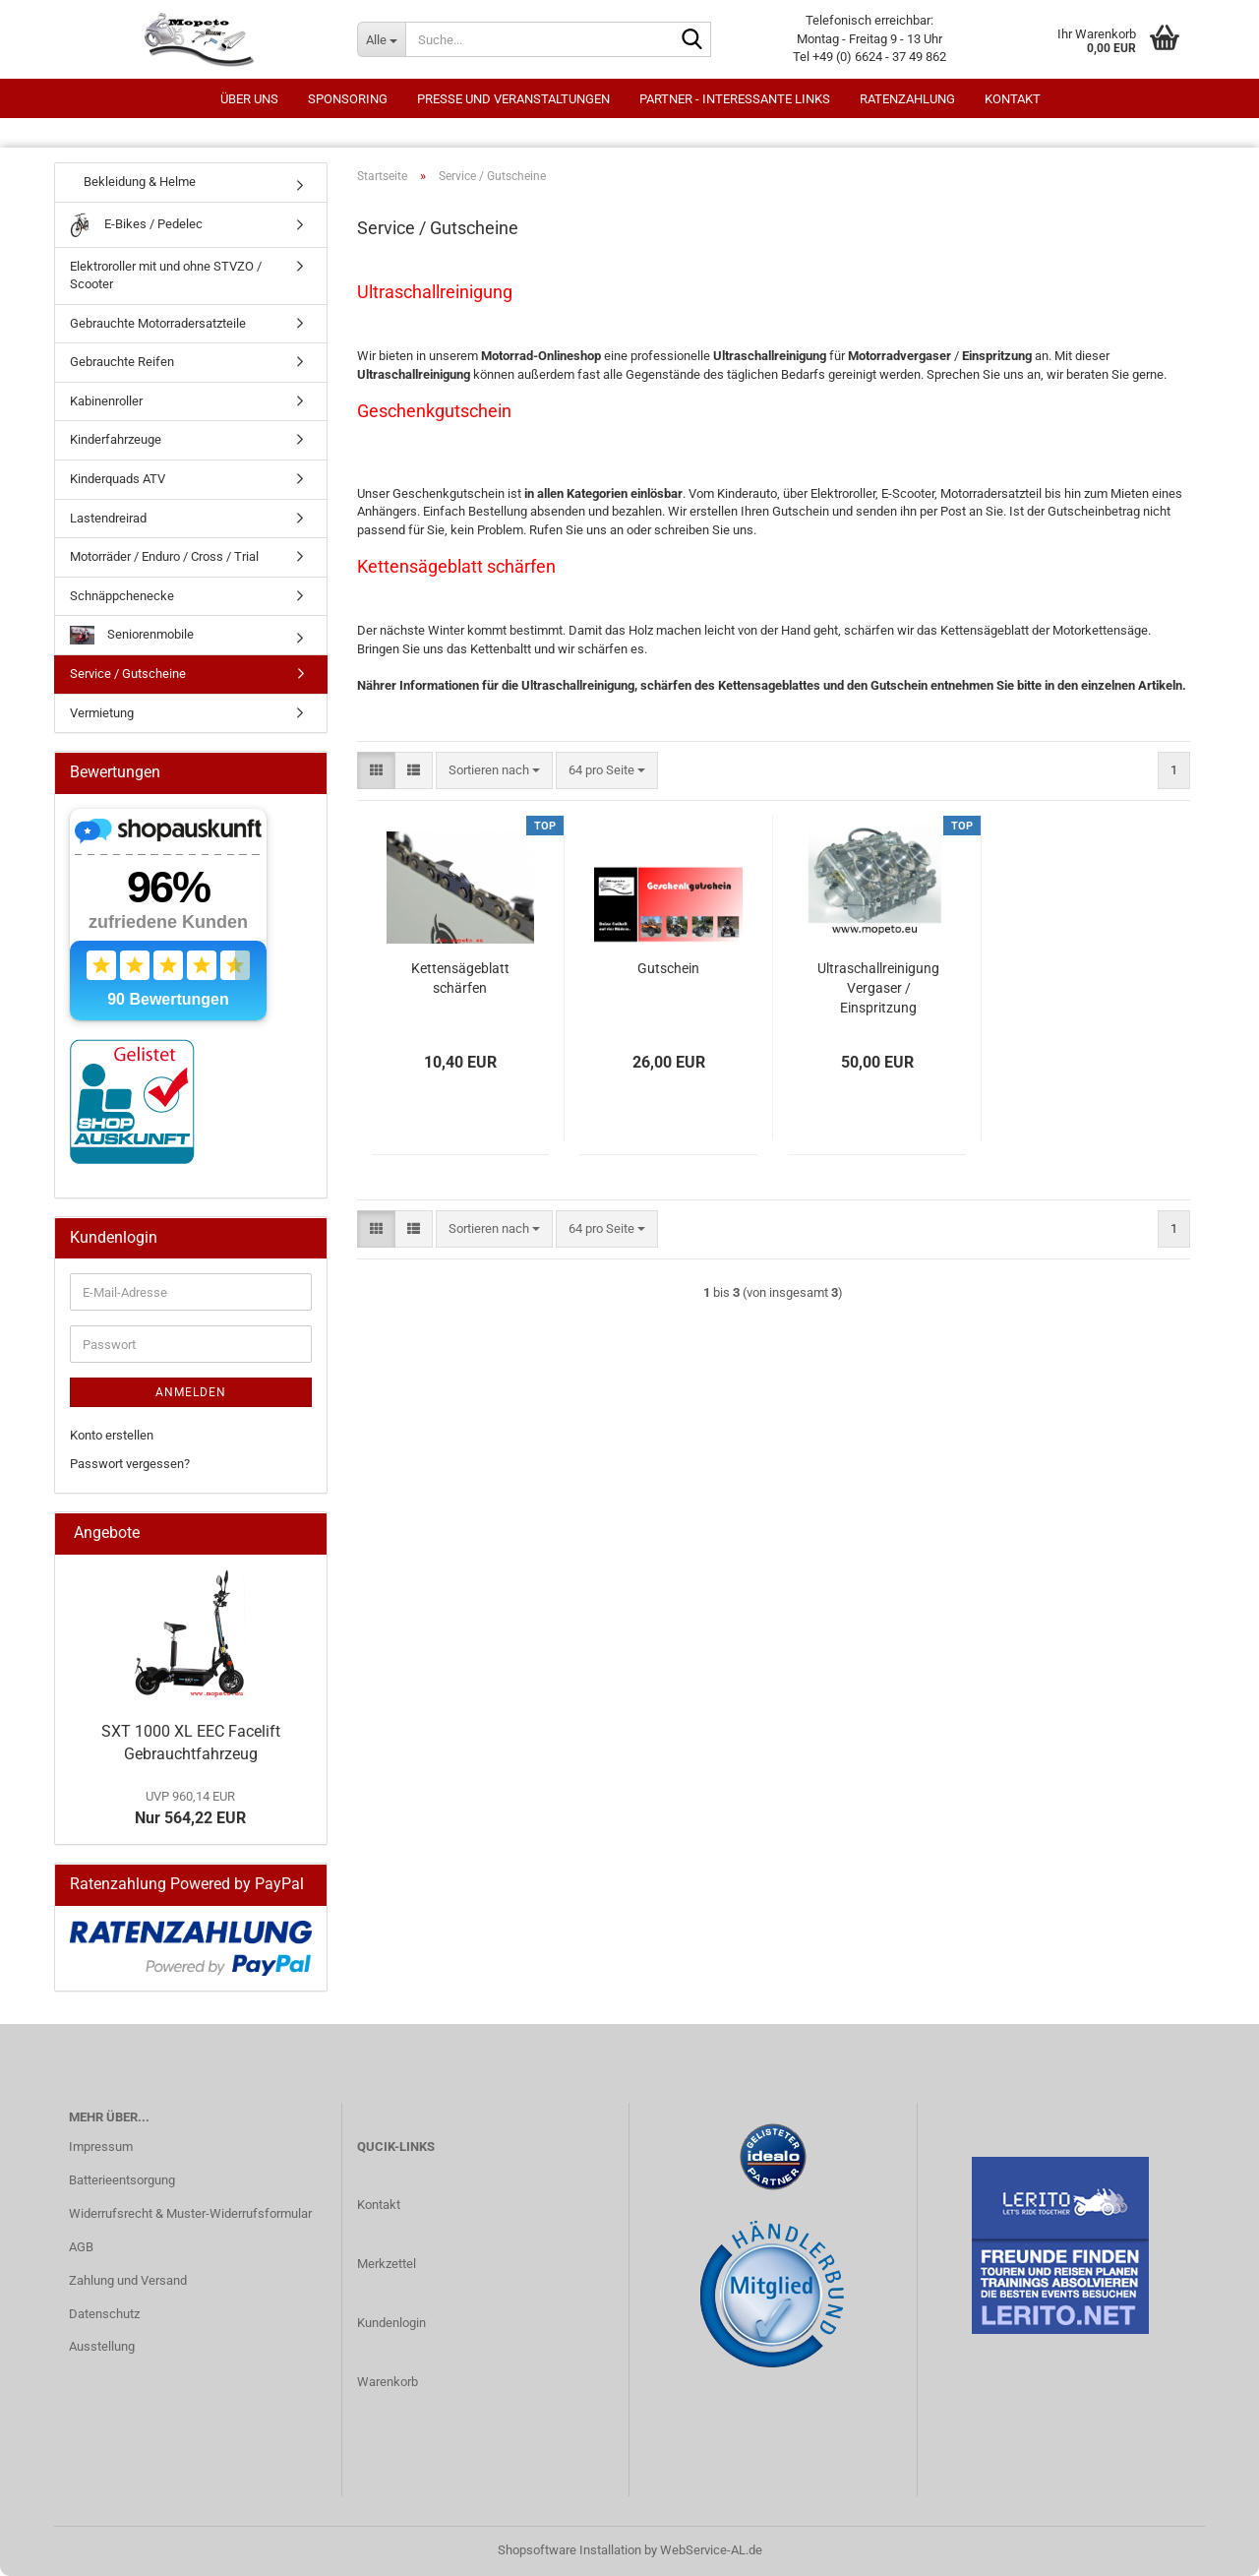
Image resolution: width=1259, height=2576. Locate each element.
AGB (81, 2246)
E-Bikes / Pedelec (136, 225)
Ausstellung (102, 2346)
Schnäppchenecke (122, 595)
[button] (376, 771)
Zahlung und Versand (128, 2280)
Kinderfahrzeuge (115, 439)
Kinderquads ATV (117, 478)
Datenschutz (104, 2313)
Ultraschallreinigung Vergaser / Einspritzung (878, 987)
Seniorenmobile (132, 635)
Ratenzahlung (907, 99)
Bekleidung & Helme (133, 181)
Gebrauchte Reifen (122, 361)
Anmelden (190, 1392)
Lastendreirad (108, 518)
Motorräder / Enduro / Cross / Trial (164, 556)
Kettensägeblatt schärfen (460, 978)
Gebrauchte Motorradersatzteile (158, 323)
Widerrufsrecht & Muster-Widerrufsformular (190, 2213)
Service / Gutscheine (128, 673)
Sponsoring (348, 99)
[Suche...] (381, 39)
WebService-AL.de (711, 2550)
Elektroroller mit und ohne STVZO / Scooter (166, 275)
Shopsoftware (537, 2550)
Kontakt (1013, 99)
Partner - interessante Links (734, 99)
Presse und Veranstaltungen (513, 99)
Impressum (101, 2146)
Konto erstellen (111, 1435)
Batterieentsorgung (122, 2180)
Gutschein (668, 968)
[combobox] (494, 771)
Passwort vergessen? (130, 1463)
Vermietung (102, 712)
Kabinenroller (106, 401)
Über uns (249, 99)
